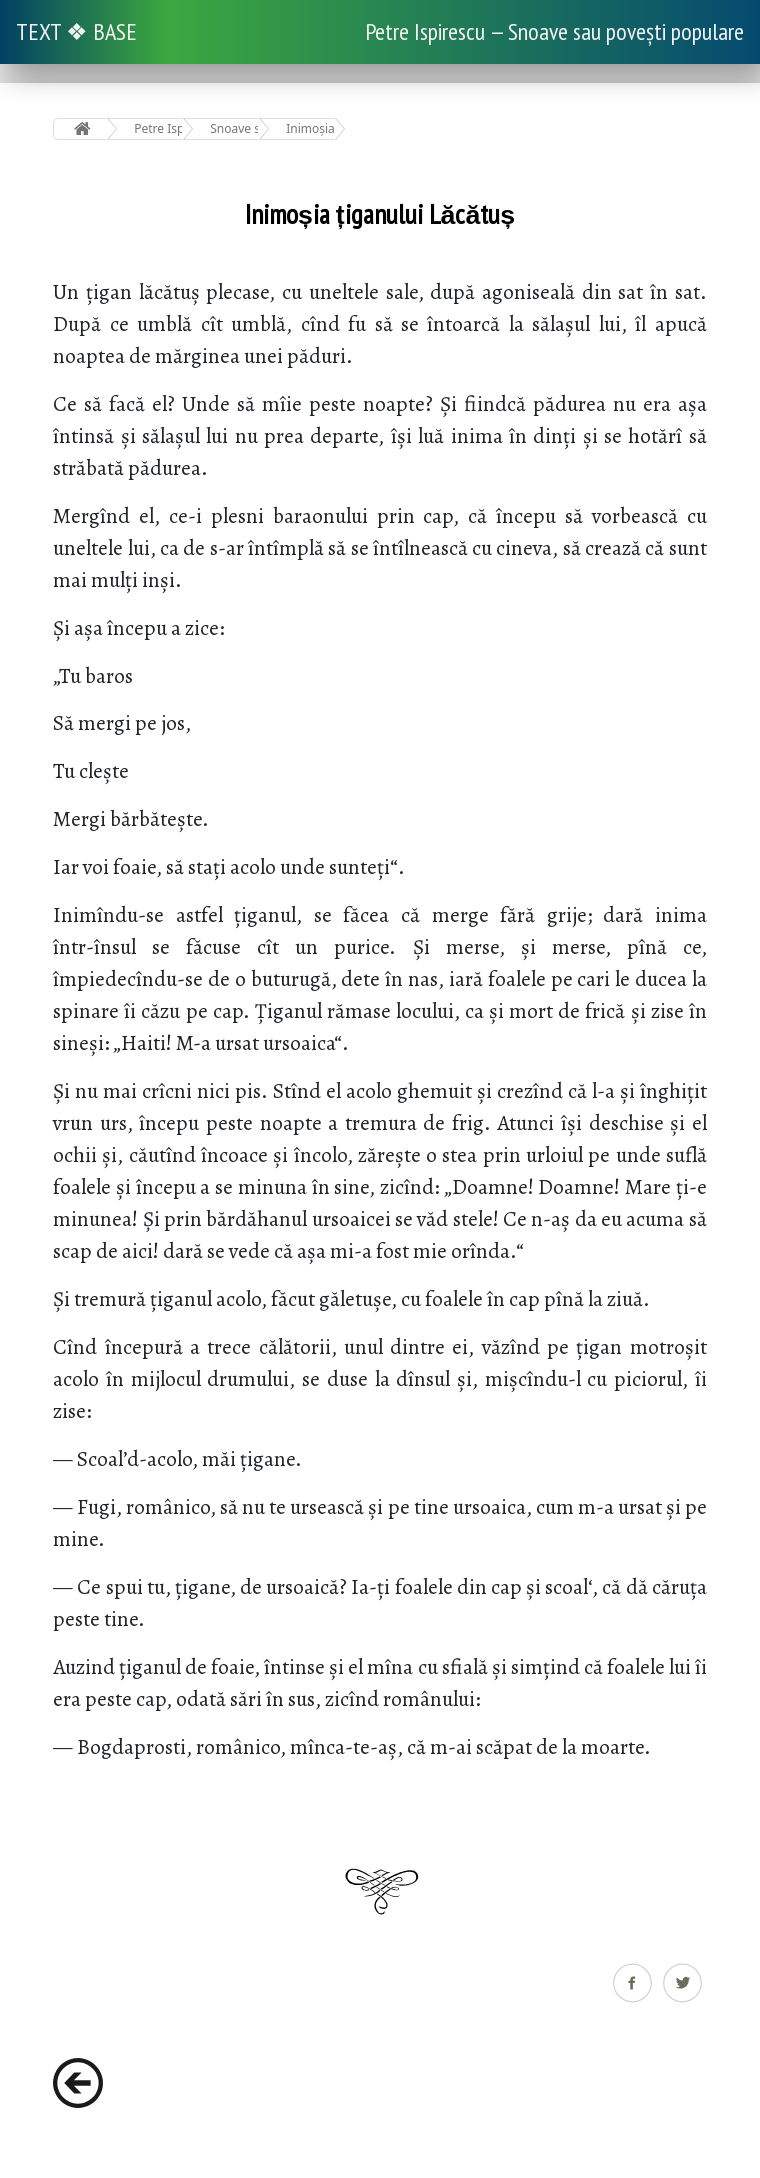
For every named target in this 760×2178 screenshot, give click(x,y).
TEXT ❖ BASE (76, 31)
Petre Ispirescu (158, 128)
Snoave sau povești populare (234, 128)
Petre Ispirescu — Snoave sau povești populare (554, 31)
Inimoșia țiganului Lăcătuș (310, 128)
